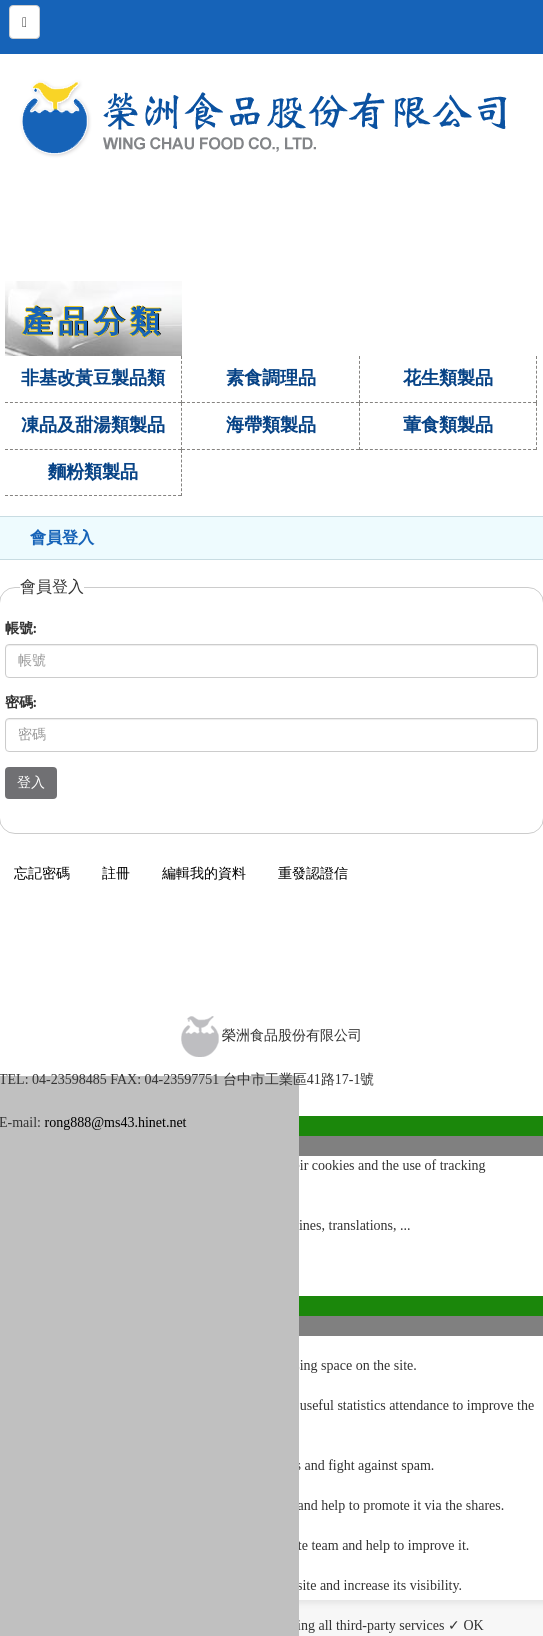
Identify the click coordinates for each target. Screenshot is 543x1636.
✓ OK (466, 1625)
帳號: (21, 628)
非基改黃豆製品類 (93, 378)
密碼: (21, 702)
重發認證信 (313, 873)
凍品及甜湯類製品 (93, 425)
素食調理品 (271, 378)
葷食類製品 (448, 425)
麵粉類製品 (93, 472)
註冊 (116, 873)
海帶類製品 (271, 425)
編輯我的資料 (204, 873)
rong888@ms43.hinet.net (116, 1122)
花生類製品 (448, 378)
